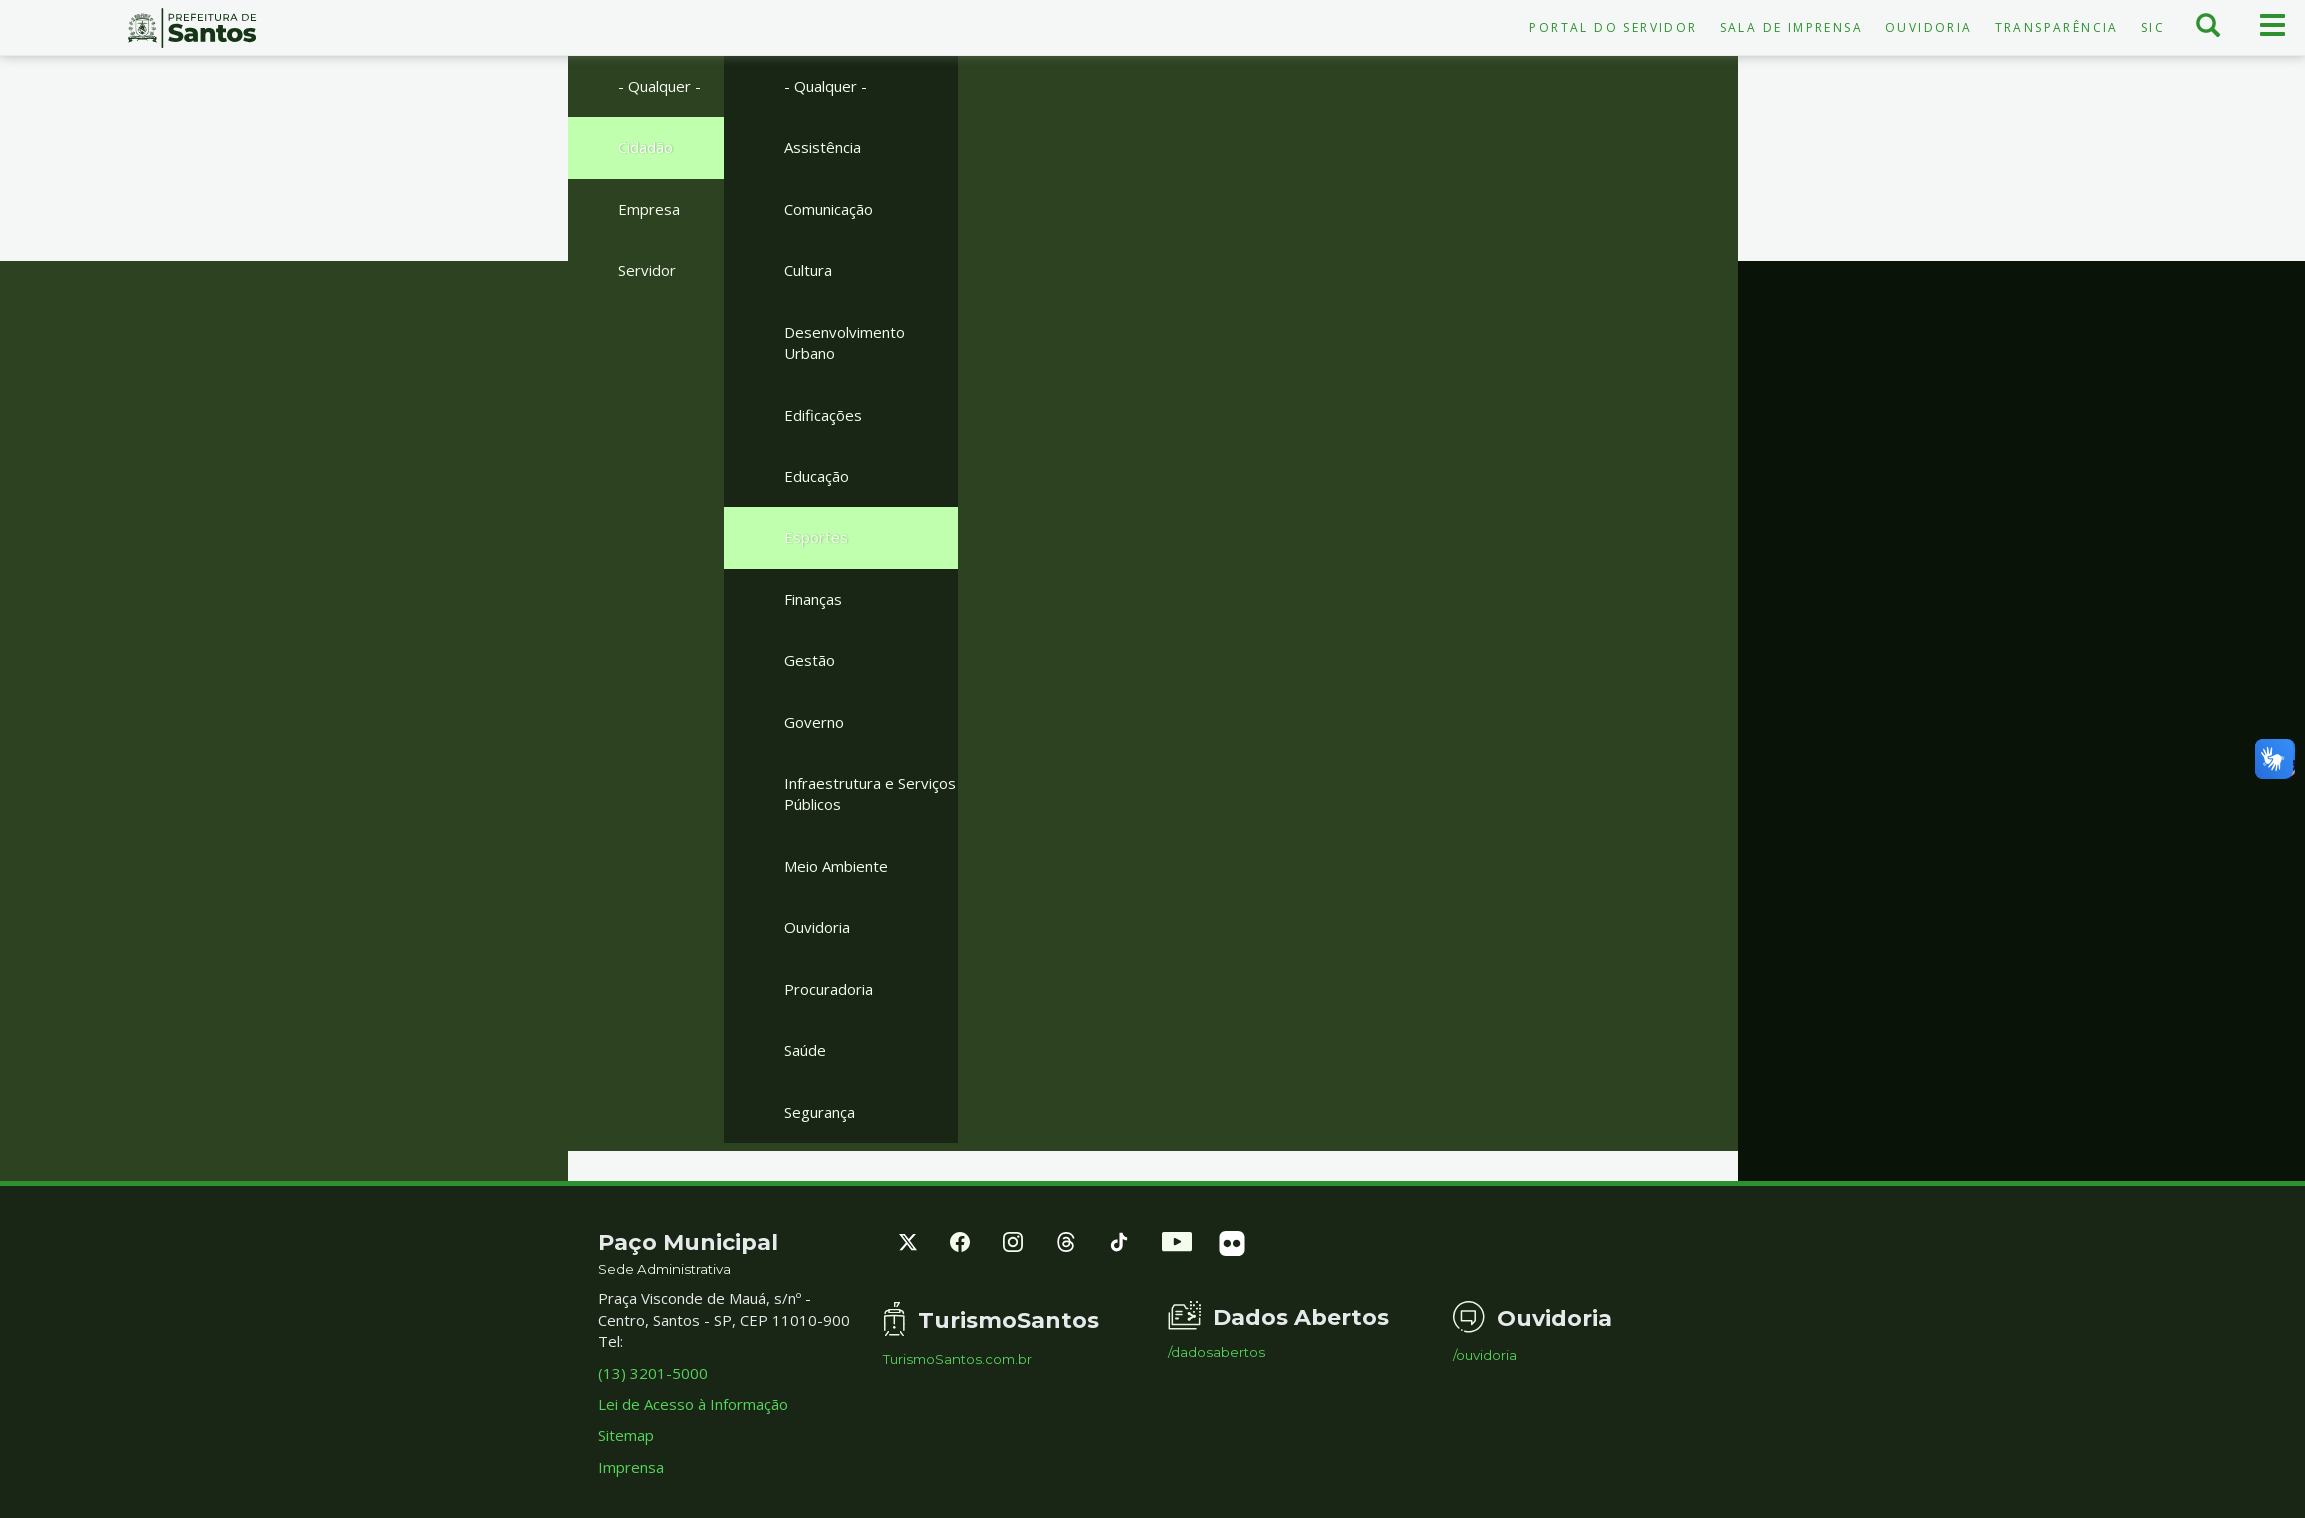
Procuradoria (828, 989)
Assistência (822, 147)
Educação (816, 476)
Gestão (809, 660)
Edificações (823, 415)
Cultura (808, 270)
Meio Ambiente (836, 866)
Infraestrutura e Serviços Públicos (870, 793)
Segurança (819, 1112)
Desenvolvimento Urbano (844, 342)
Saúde (805, 1050)
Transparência (2057, 27)
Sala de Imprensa (1791, 27)
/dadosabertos (1216, 1352)
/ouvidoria (1485, 1355)
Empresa (649, 209)
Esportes (816, 537)
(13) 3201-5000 (653, 1373)
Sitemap (626, 1435)
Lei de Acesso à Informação (693, 1404)
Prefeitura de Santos (192, 28)
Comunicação (828, 209)
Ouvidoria (1929, 27)
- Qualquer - (659, 86)
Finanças (813, 599)
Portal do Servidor (1613, 27)
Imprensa (631, 1467)
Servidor (647, 270)
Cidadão (645, 147)
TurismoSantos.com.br (957, 1359)
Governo (814, 722)
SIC (2153, 27)
